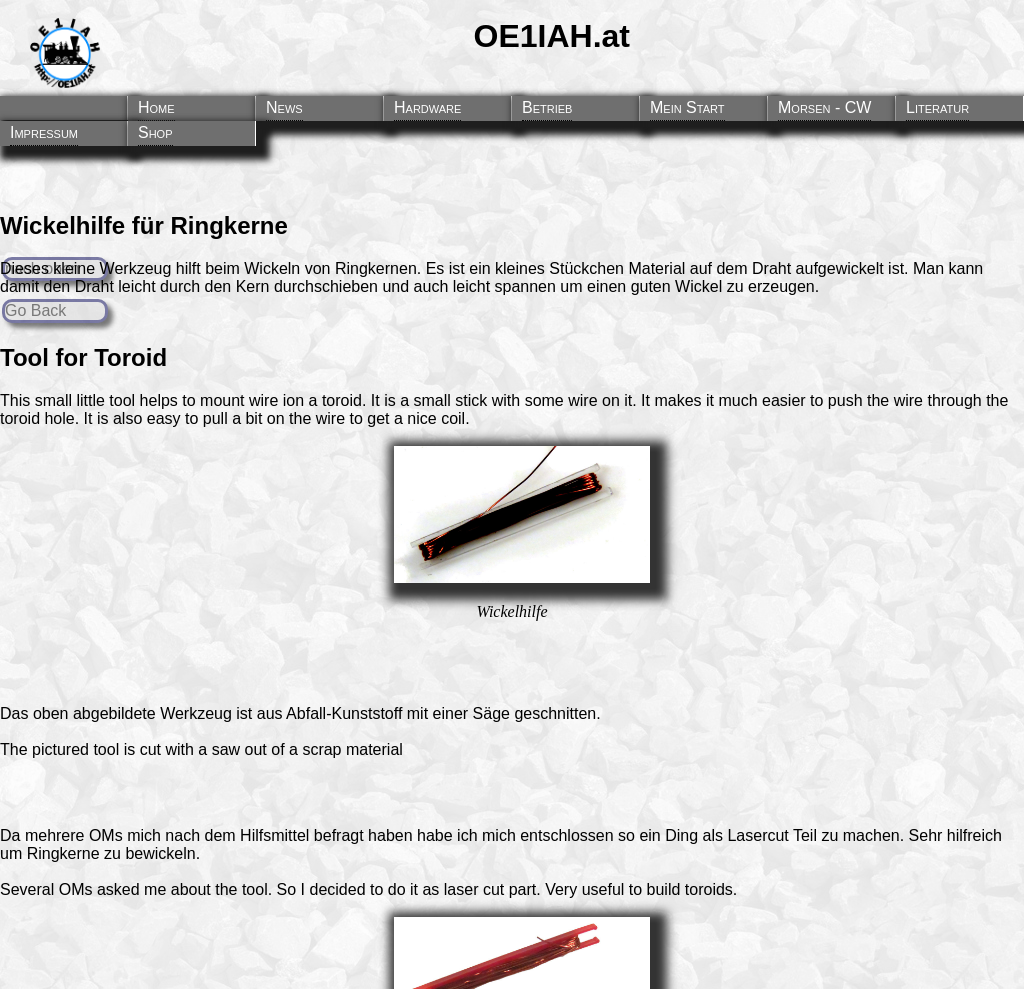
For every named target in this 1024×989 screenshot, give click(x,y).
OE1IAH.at (552, 36)
